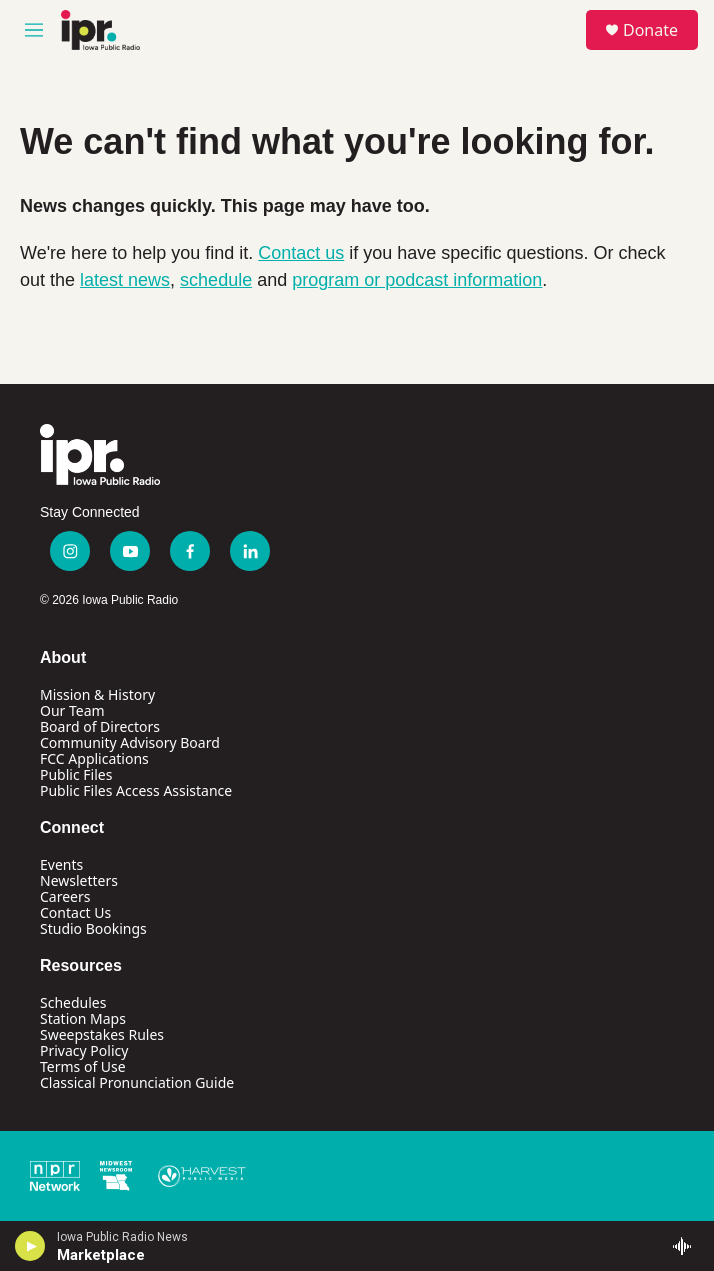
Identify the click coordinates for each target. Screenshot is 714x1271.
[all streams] (687, 1246)
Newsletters (79, 880)
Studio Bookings (93, 928)
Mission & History (97, 694)
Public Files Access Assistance (136, 790)
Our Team (72, 710)
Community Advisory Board (130, 742)
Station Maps (83, 1018)
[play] (30, 1246)
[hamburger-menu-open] (33, 30)
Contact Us (75, 912)
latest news (125, 280)
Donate (650, 30)
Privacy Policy (84, 1050)
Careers (65, 896)
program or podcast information (417, 280)
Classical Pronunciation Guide (137, 1082)
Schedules (73, 1002)
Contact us (301, 253)
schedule (216, 280)
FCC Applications (94, 758)
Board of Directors (100, 726)
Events (61, 864)
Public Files (76, 774)
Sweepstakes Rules (102, 1034)
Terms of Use (83, 1066)
